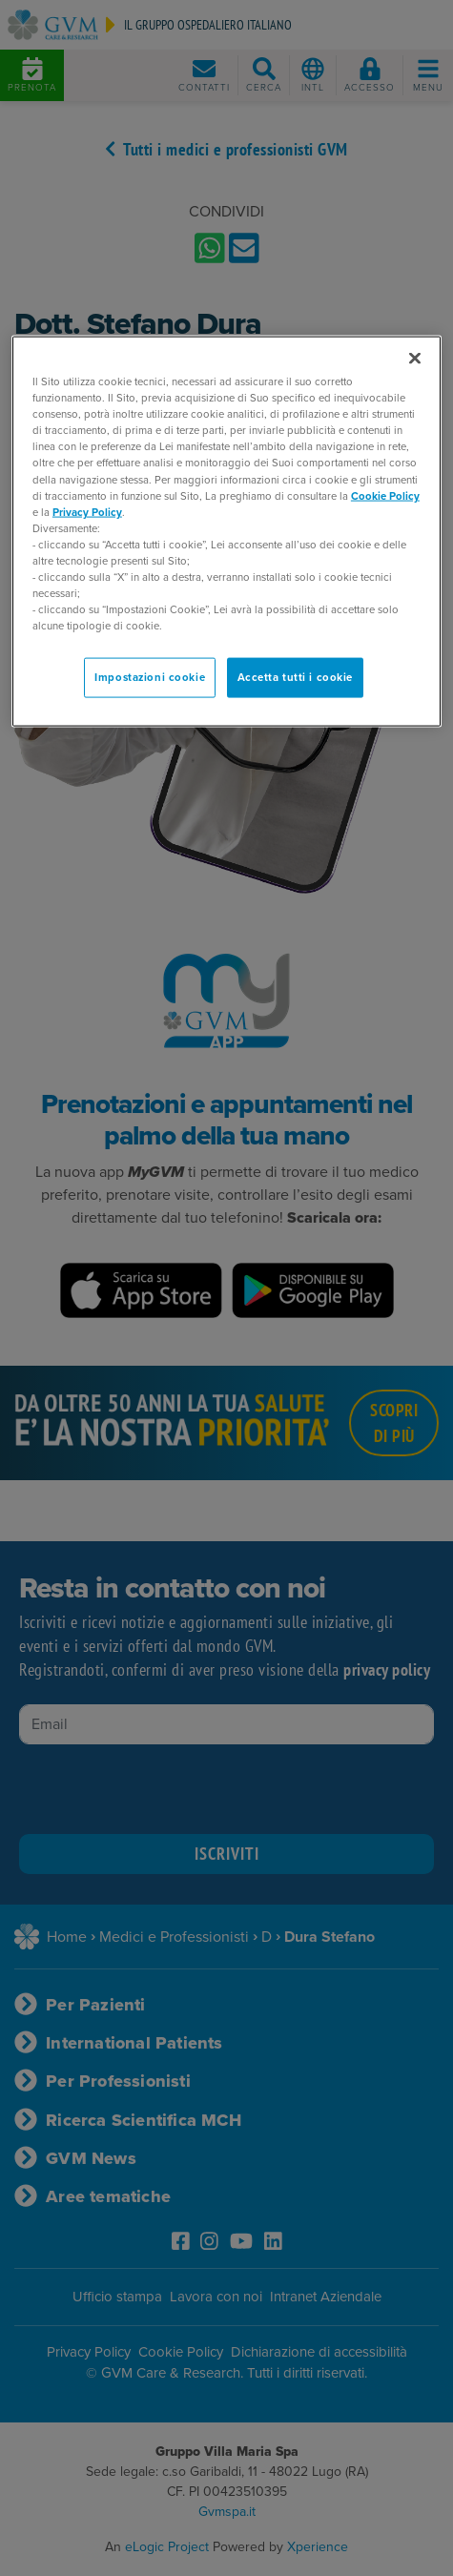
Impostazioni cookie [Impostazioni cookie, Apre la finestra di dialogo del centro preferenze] (149, 677)
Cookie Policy (385, 495)
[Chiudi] (415, 359)
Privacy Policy (87, 511)
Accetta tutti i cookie (295, 677)
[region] (226, 532)
